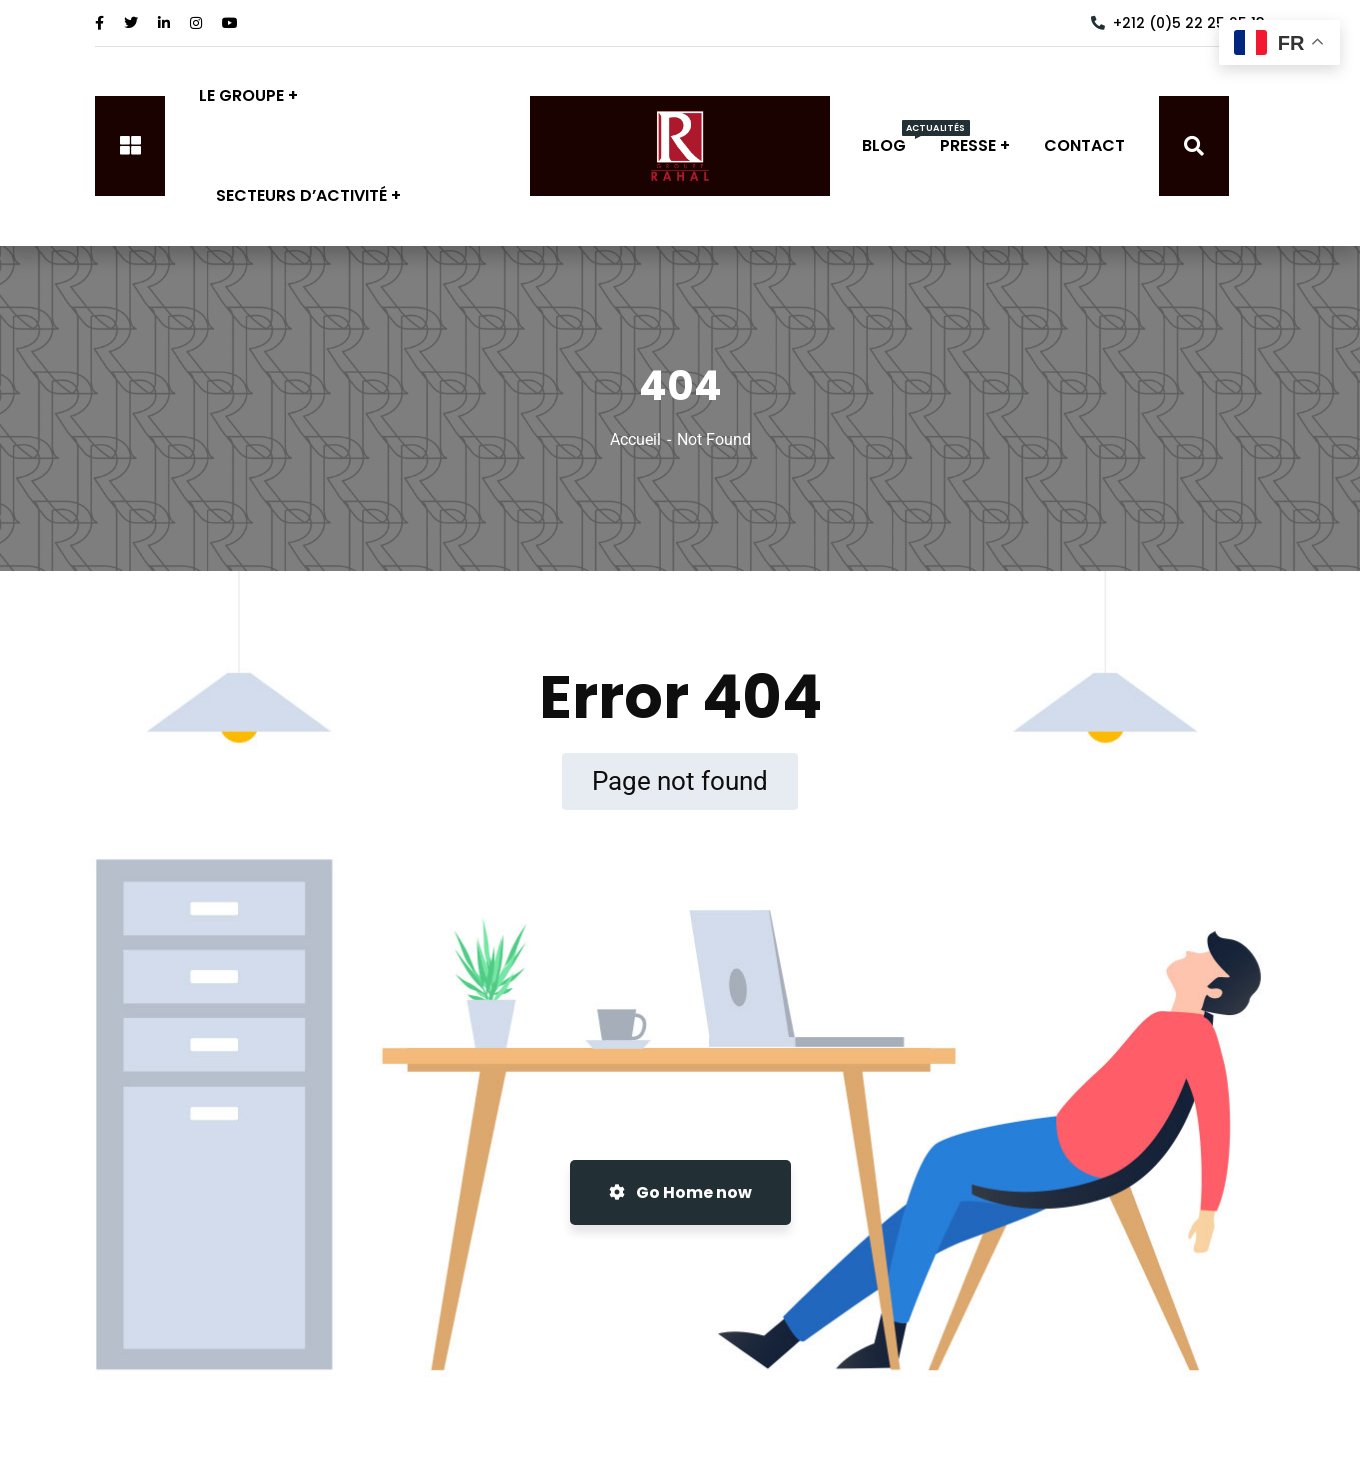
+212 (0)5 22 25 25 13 (1178, 23)
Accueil (635, 439)
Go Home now (680, 1192)
